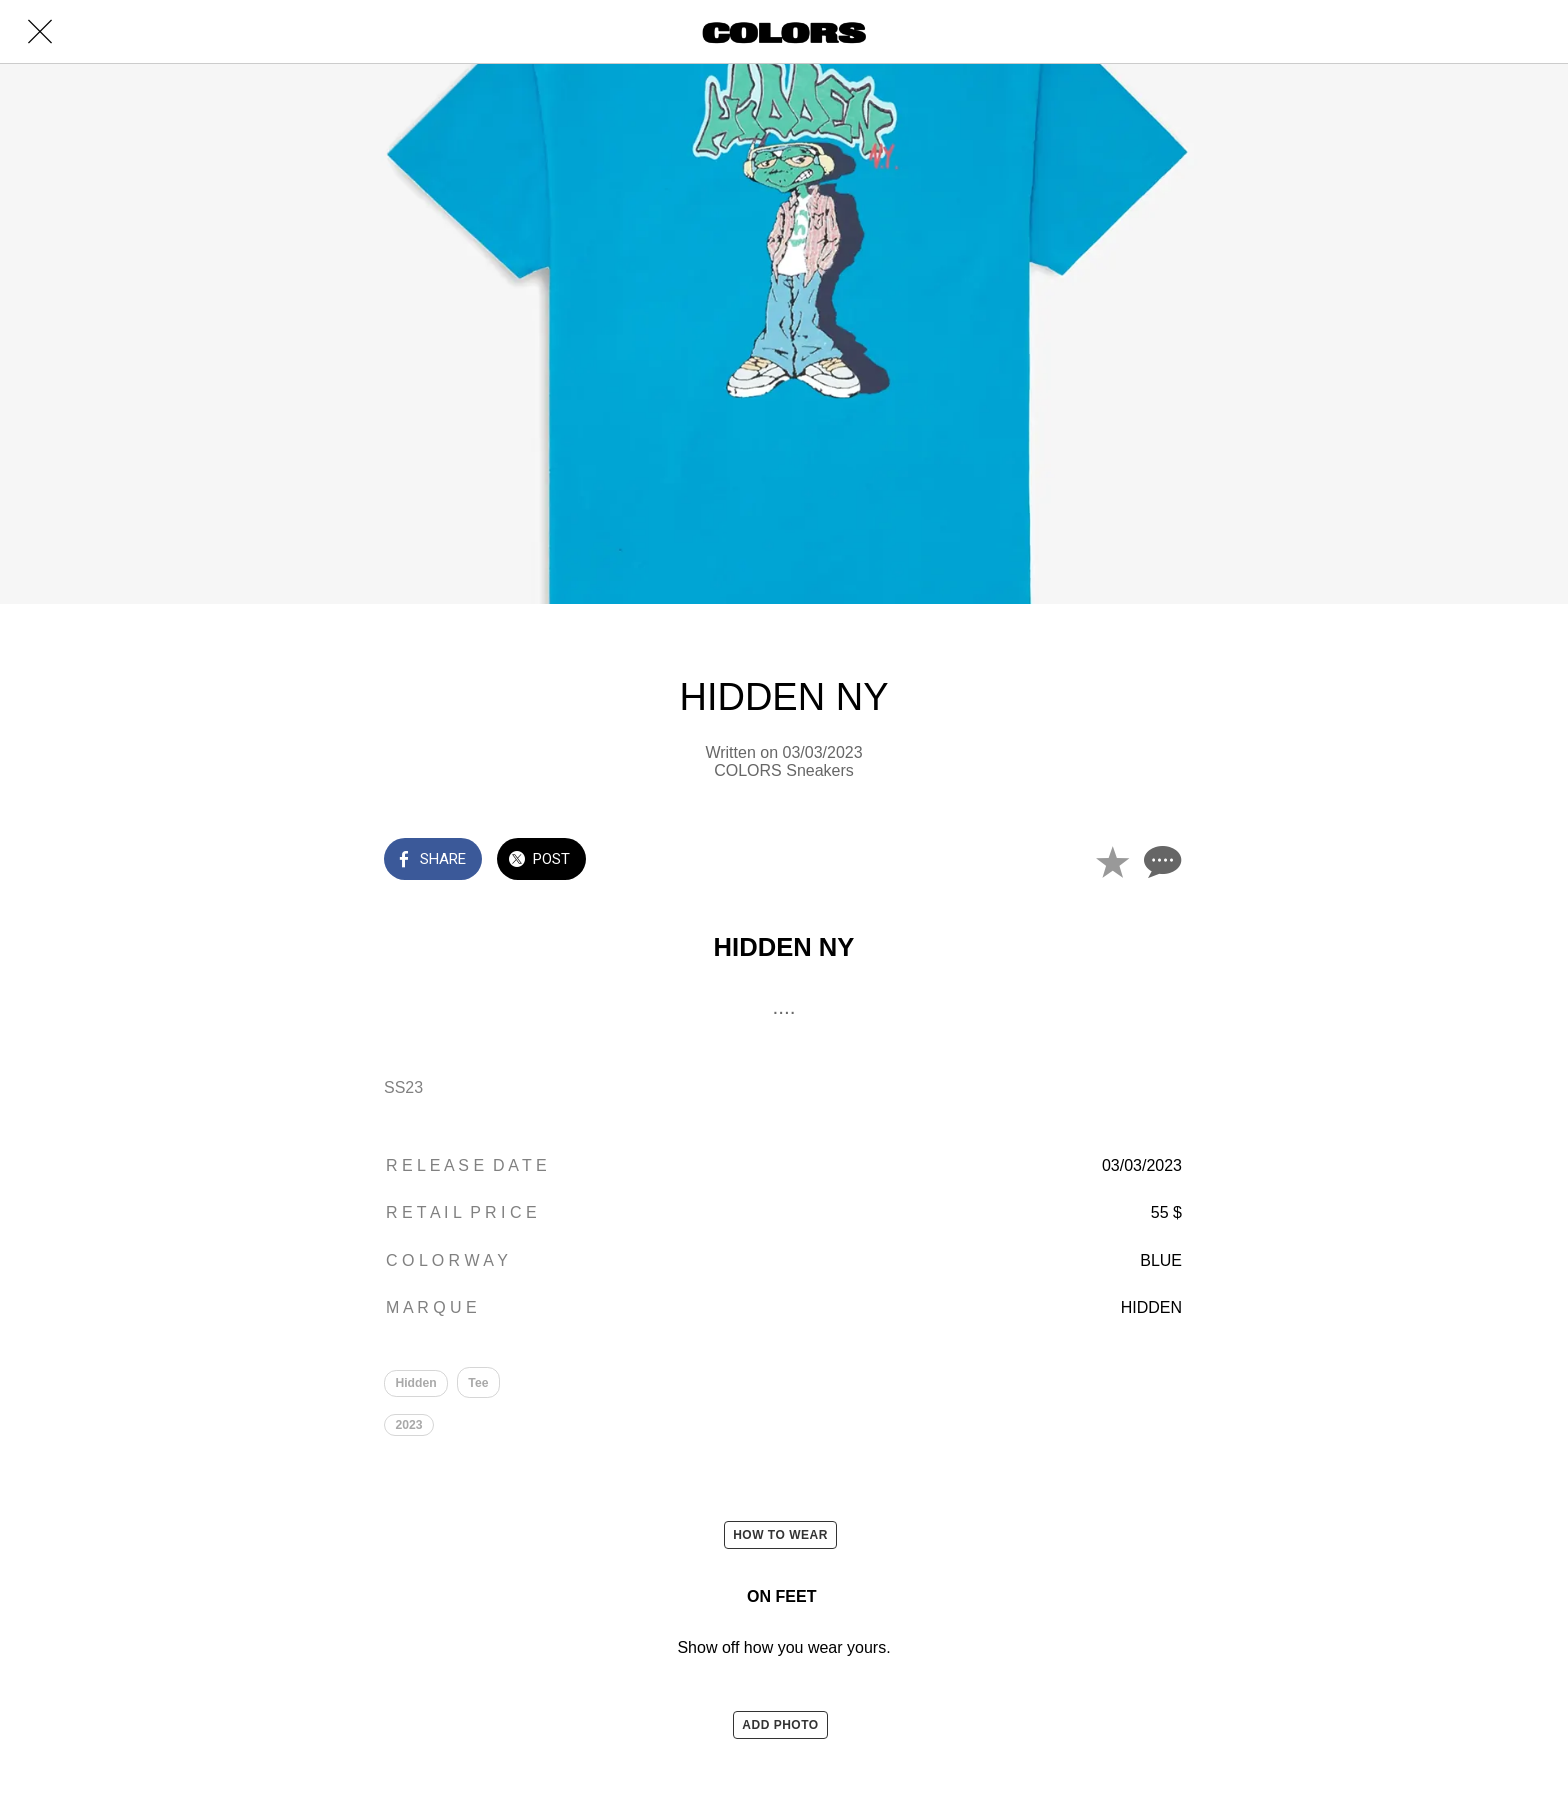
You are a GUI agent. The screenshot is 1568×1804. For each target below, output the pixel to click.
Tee (479, 1383)
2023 (409, 1426)
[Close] (40, 32)
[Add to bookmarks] (1112, 861)
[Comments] (1160, 861)
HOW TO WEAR (780, 1537)
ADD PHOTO (780, 1727)
